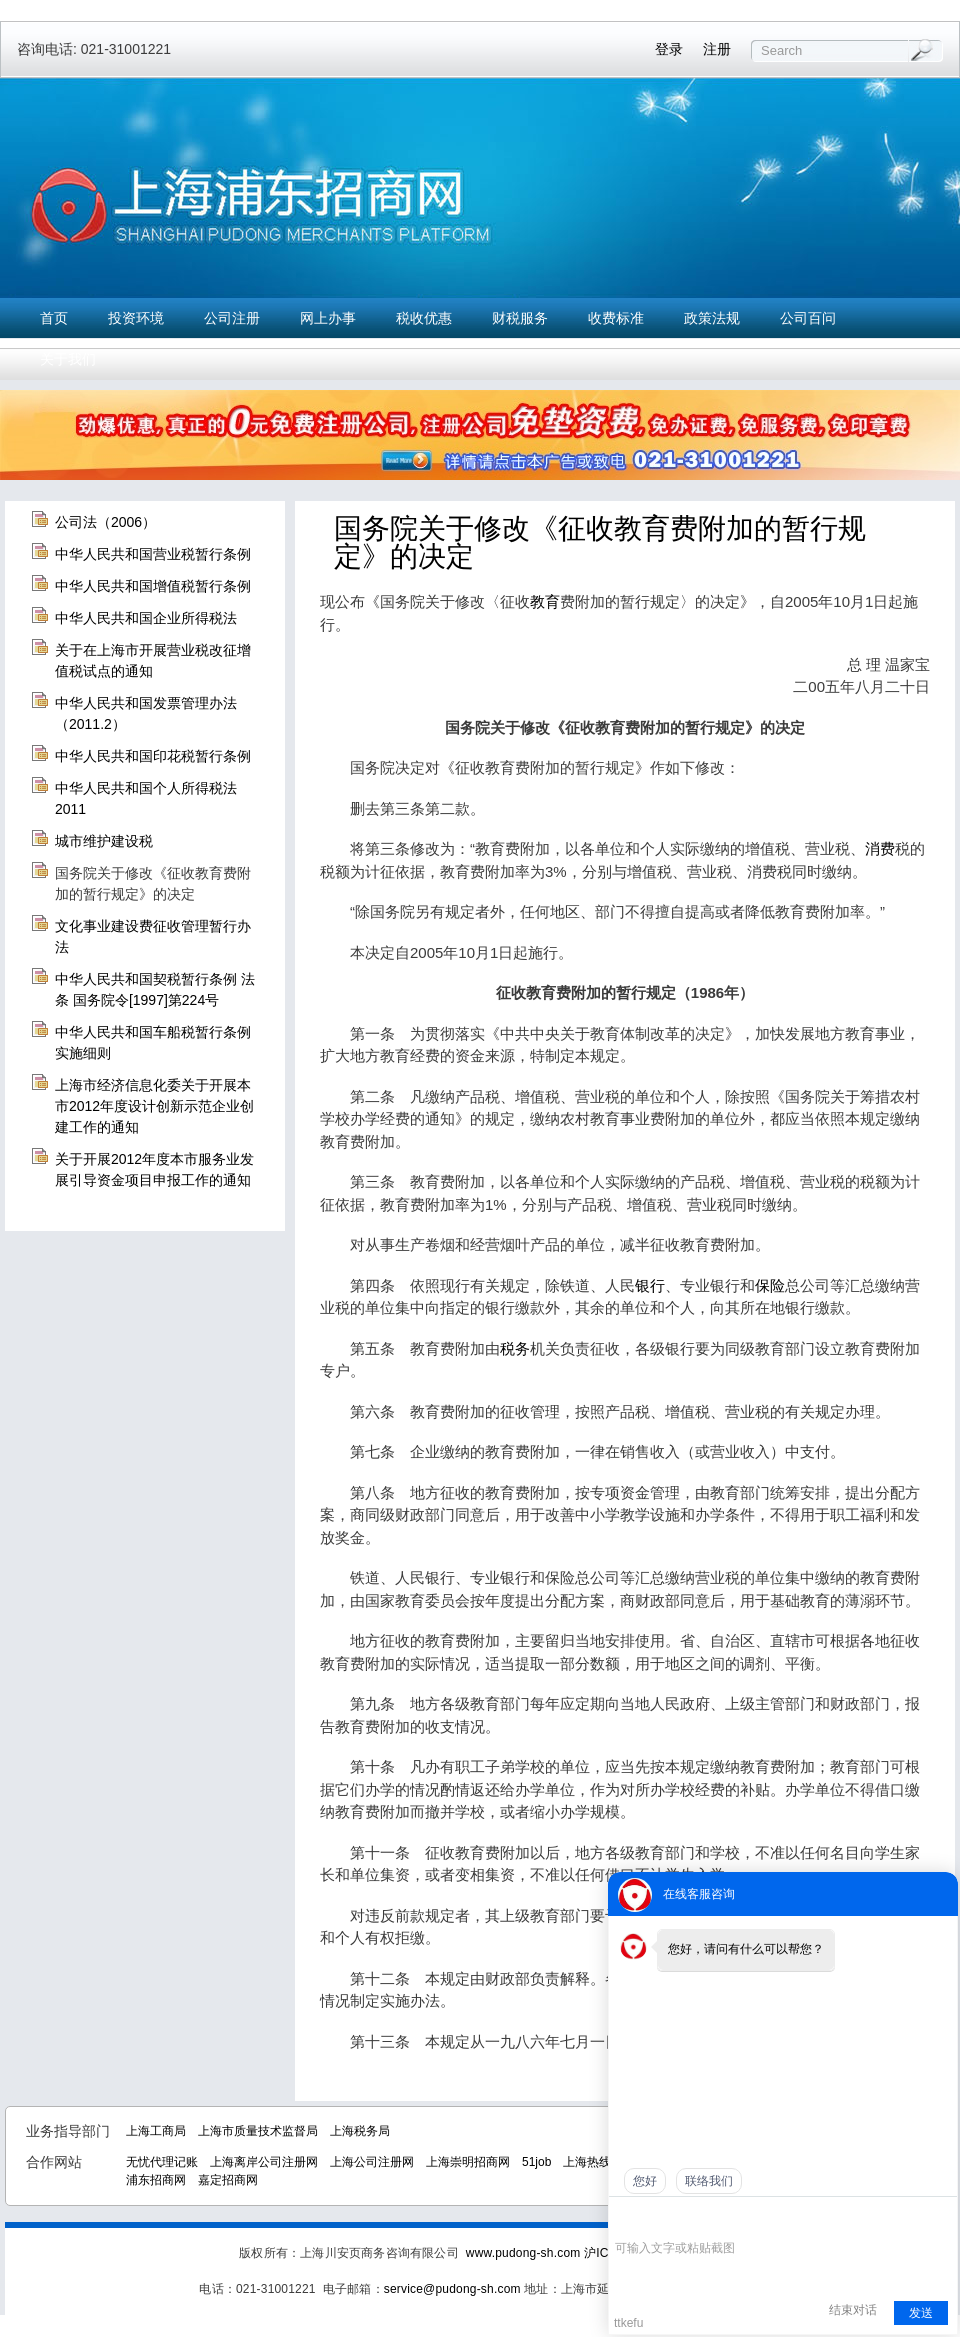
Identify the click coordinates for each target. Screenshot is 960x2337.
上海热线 (587, 2162)
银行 (650, 1285)
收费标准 (616, 318)
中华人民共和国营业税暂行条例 (153, 554)
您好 (645, 2181)
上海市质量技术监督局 (258, 2131)
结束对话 (853, 2310)
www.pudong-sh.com (523, 2253)
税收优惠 (424, 318)
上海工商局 (156, 2131)
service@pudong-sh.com (452, 2289)
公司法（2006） (105, 522)
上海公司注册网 (372, 2162)
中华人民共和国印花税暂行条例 (153, 756)
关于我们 (68, 359)
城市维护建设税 (104, 841)
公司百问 (808, 318)
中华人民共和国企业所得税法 (146, 618)
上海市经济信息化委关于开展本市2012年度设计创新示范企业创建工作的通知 (154, 1106)
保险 (770, 1285)
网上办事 (328, 318)
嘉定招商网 (228, 2180)
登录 (669, 49)
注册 (717, 49)
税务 (515, 1348)
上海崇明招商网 (468, 2162)
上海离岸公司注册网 (264, 2162)
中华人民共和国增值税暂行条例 (153, 586)
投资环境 (136, 318)
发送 (921, 2313)
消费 (880, 848)
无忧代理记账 (162, 2162)
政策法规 (712, 318)
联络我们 (709, 2181)
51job (536, 2162)
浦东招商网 (156, 2180)
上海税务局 (360, 2131)
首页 (54, 318)
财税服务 (520, 318)
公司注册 (232, 318)
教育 (545, 601)
